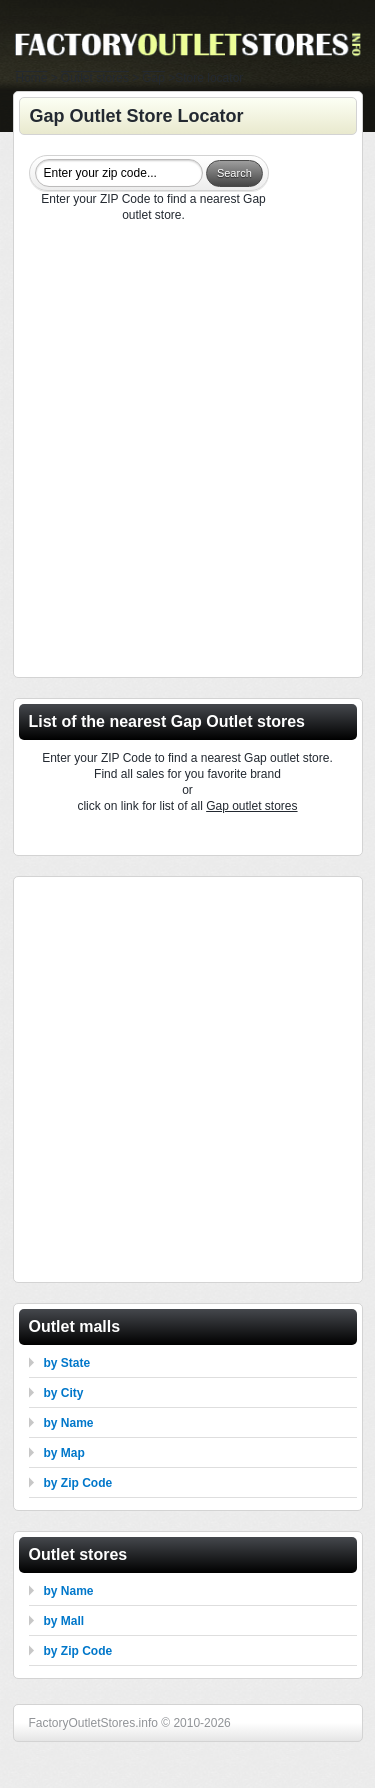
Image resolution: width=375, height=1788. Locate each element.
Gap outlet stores (251, 806)
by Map (64, 1453)
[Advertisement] (187, 452)
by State (67, 1363)
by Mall (64, 1621)
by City (64, 1393)
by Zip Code (78, 1483)
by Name (69, 1423)
